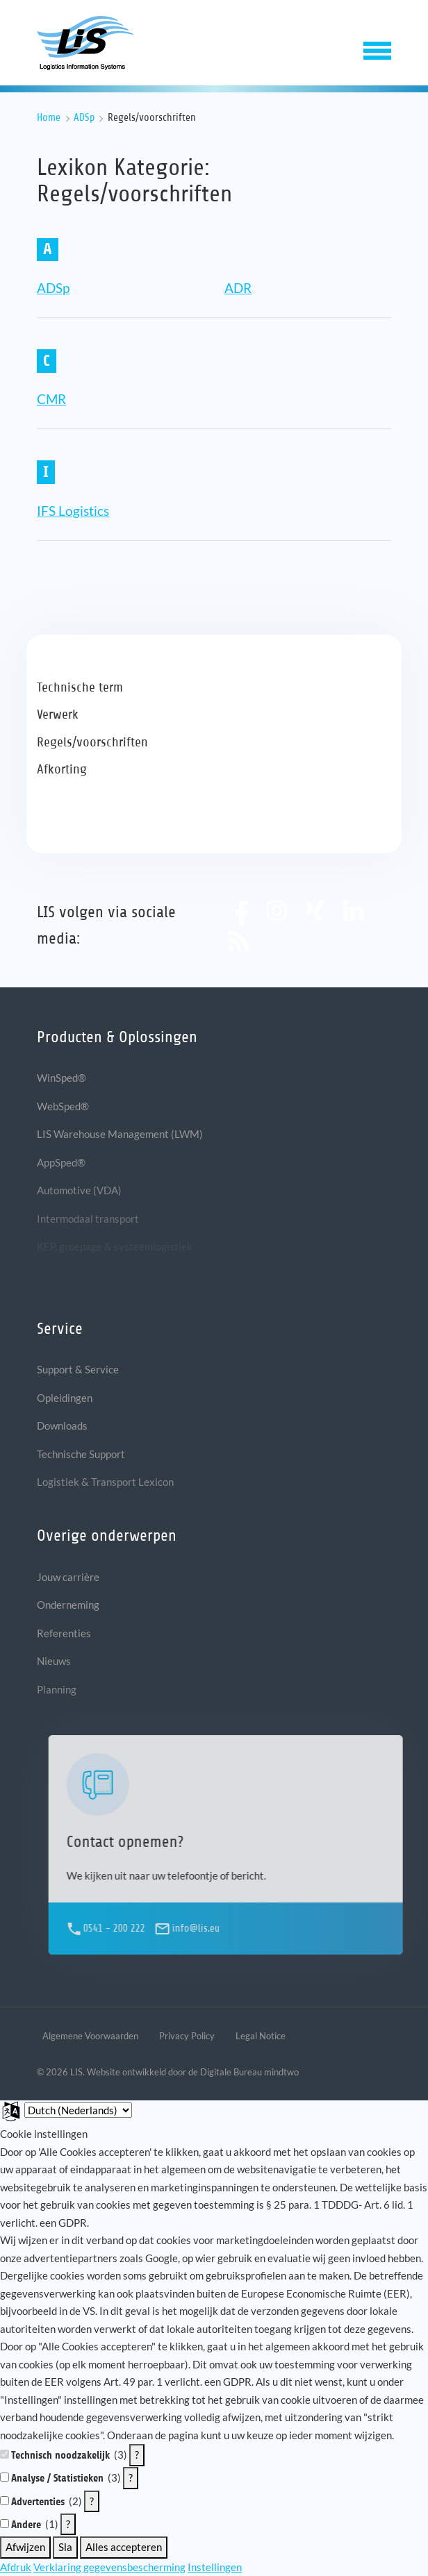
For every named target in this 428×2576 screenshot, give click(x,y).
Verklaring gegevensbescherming (109, 2567)
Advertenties (38, 2501)
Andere (26, 2524)
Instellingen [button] (215, 2567)
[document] (214, 2284)
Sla (65, 2547)
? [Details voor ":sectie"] (137, 2454)
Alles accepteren (123, 2547)
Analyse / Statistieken (57, 2478)
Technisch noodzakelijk (60, 2455)
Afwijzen (25, 2547)
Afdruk (15, 2567)
